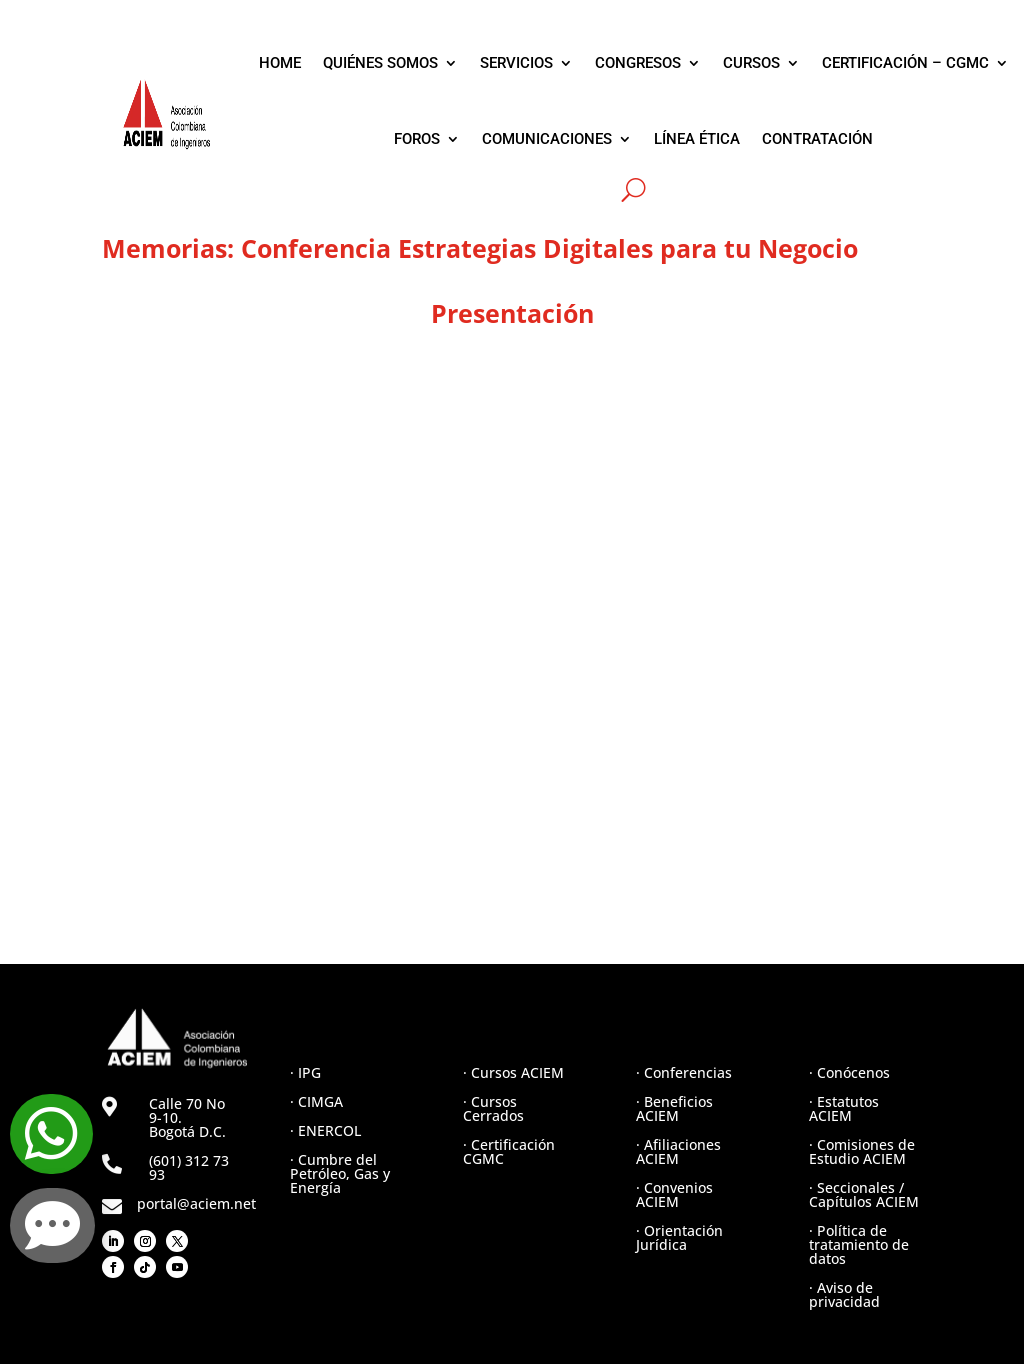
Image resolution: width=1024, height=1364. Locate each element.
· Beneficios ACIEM (674, 1108)
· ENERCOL (325, 1130)
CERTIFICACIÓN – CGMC (905, 63)
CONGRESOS (638, 63)
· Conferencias (684, 1072)
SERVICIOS (516, 63)
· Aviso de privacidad (844, 1294)
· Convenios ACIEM (674, 1194)
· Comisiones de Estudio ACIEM (862, 1151)
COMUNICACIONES (547, 139)
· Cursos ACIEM (513, 1072)
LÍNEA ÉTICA (697, 139)
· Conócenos (849, 1072)
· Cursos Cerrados (493, 1108)
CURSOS (751, 63)
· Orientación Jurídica (679, 1237)
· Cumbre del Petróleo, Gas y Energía (340, 1173)
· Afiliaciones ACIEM (678, 1151)
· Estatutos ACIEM (844, 1108)
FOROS (417, 139)
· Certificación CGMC (509, 1151)
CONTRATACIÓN (817, 139)
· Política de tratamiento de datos (859, 1244)
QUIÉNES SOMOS (380, 63)
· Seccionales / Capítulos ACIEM (864, 1194)
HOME (280, 63)
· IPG (305, 1072)
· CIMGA (316, 1101)
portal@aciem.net (196, 1203)
